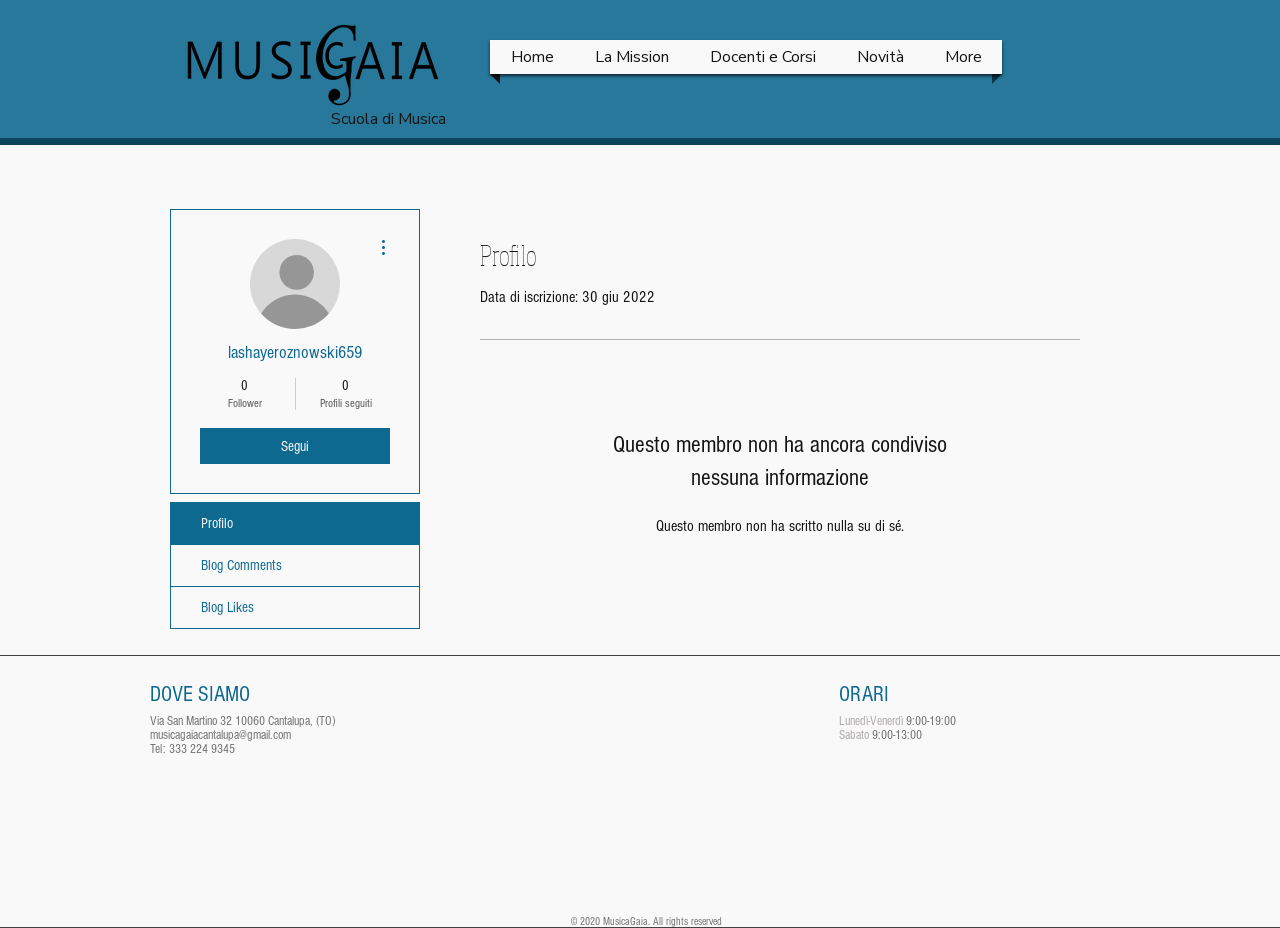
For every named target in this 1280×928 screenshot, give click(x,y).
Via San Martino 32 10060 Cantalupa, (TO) (242, 721)
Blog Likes (227, 607)
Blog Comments (241, 565)
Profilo (217, 523)
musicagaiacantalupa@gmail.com (220, 735)
